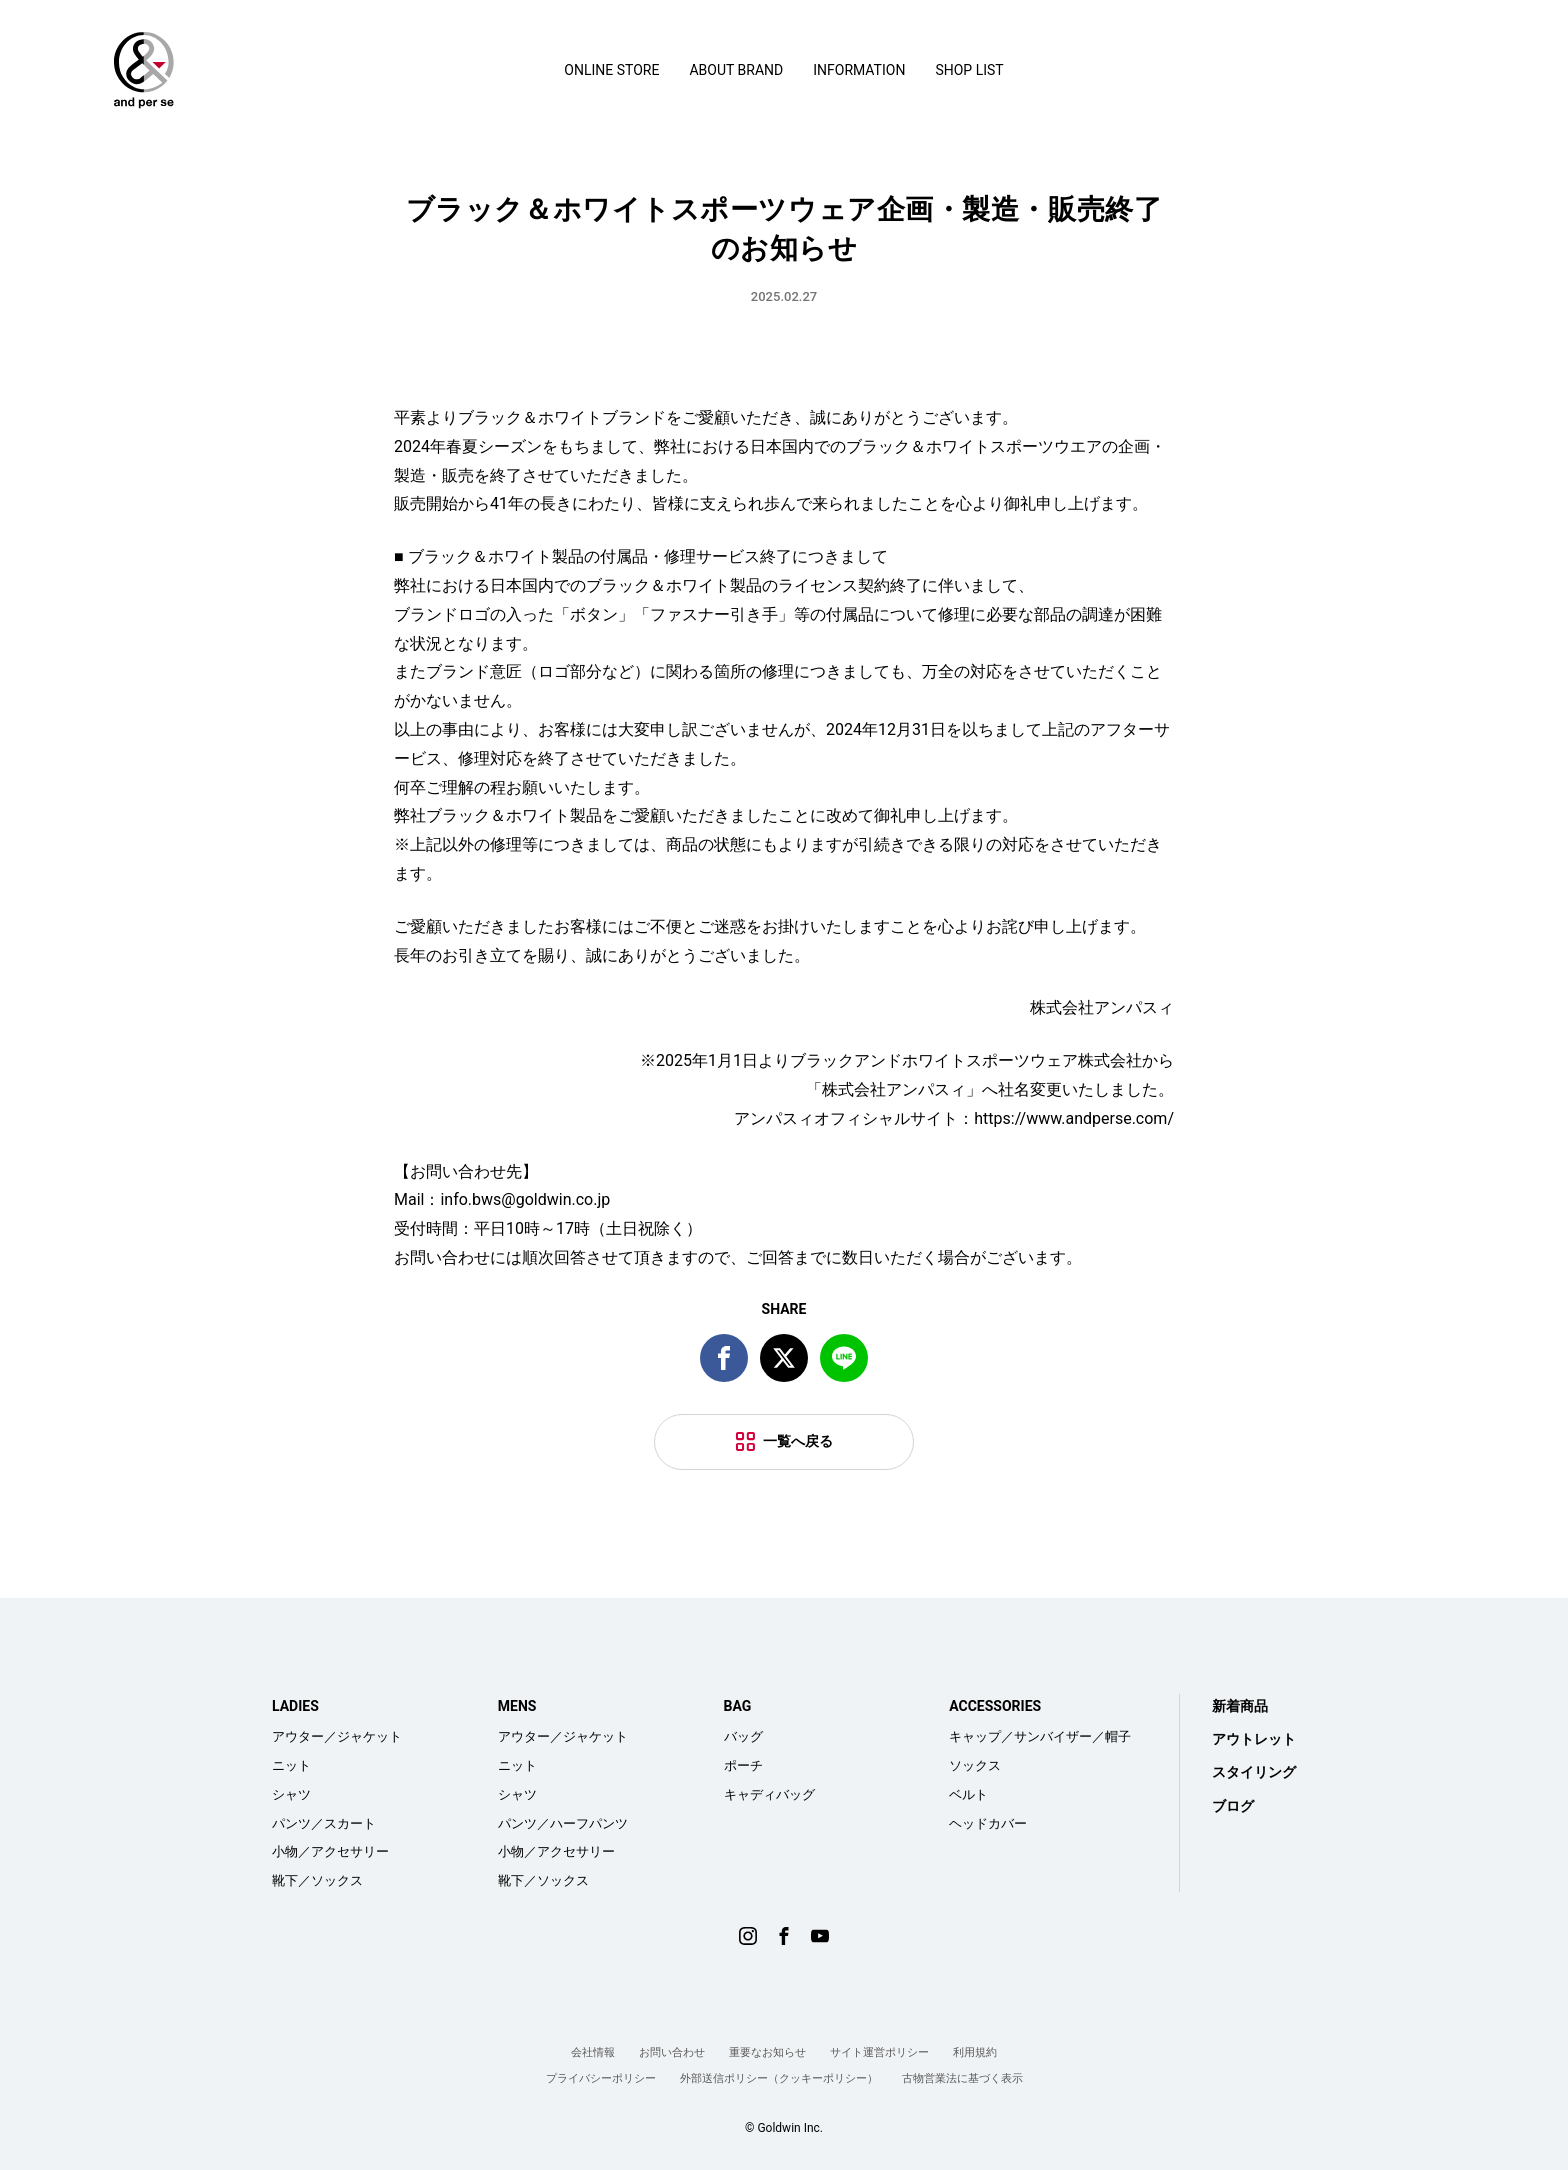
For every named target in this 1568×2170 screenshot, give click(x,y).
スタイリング (1254, 1772)
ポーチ (743, 1765)
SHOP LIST (969, 70)
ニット (291, 1765)
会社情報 (593, 2052)
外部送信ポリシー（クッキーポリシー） (779, 2078)
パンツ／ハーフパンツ (563, 1823)
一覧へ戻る (798, 1441)
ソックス (975, 1765)
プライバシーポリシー (601, 2078)
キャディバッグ (769, 1794)
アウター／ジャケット (337, 1736)
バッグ (743, 1736)
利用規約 (975, 2052)
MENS (517, 1706)
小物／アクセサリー (330, 1851)
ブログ (1233, 1806)
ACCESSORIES (995, 1706)
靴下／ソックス (317, 1880)
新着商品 (1240, 1706)
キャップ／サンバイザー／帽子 (1040, 1736)
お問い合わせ (672, 2052)
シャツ (291, 1794)
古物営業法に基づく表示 (962, 2078)
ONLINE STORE (611, 70)
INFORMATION (859, 70)
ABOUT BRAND (736, 70)
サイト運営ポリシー (879, 2052)
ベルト (968, 1794)
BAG (738, 1706)
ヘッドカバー (988, 1823)
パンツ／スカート (324, 1823)
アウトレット (1254, 1739)
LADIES (295, 1706)
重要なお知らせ (767, 2052)
